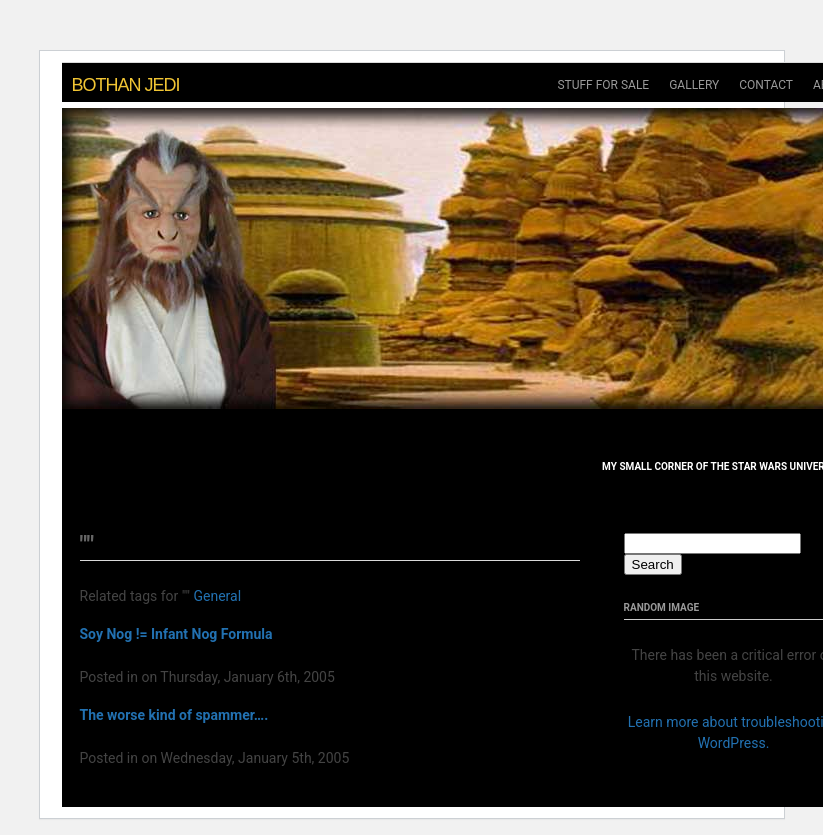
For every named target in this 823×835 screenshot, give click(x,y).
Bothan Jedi (126, 85)
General (217, 596)
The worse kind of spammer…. (174, 715)
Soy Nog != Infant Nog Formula (176, 634)
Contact (766, 85)
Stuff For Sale (603, 85)
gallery (694, 85)
